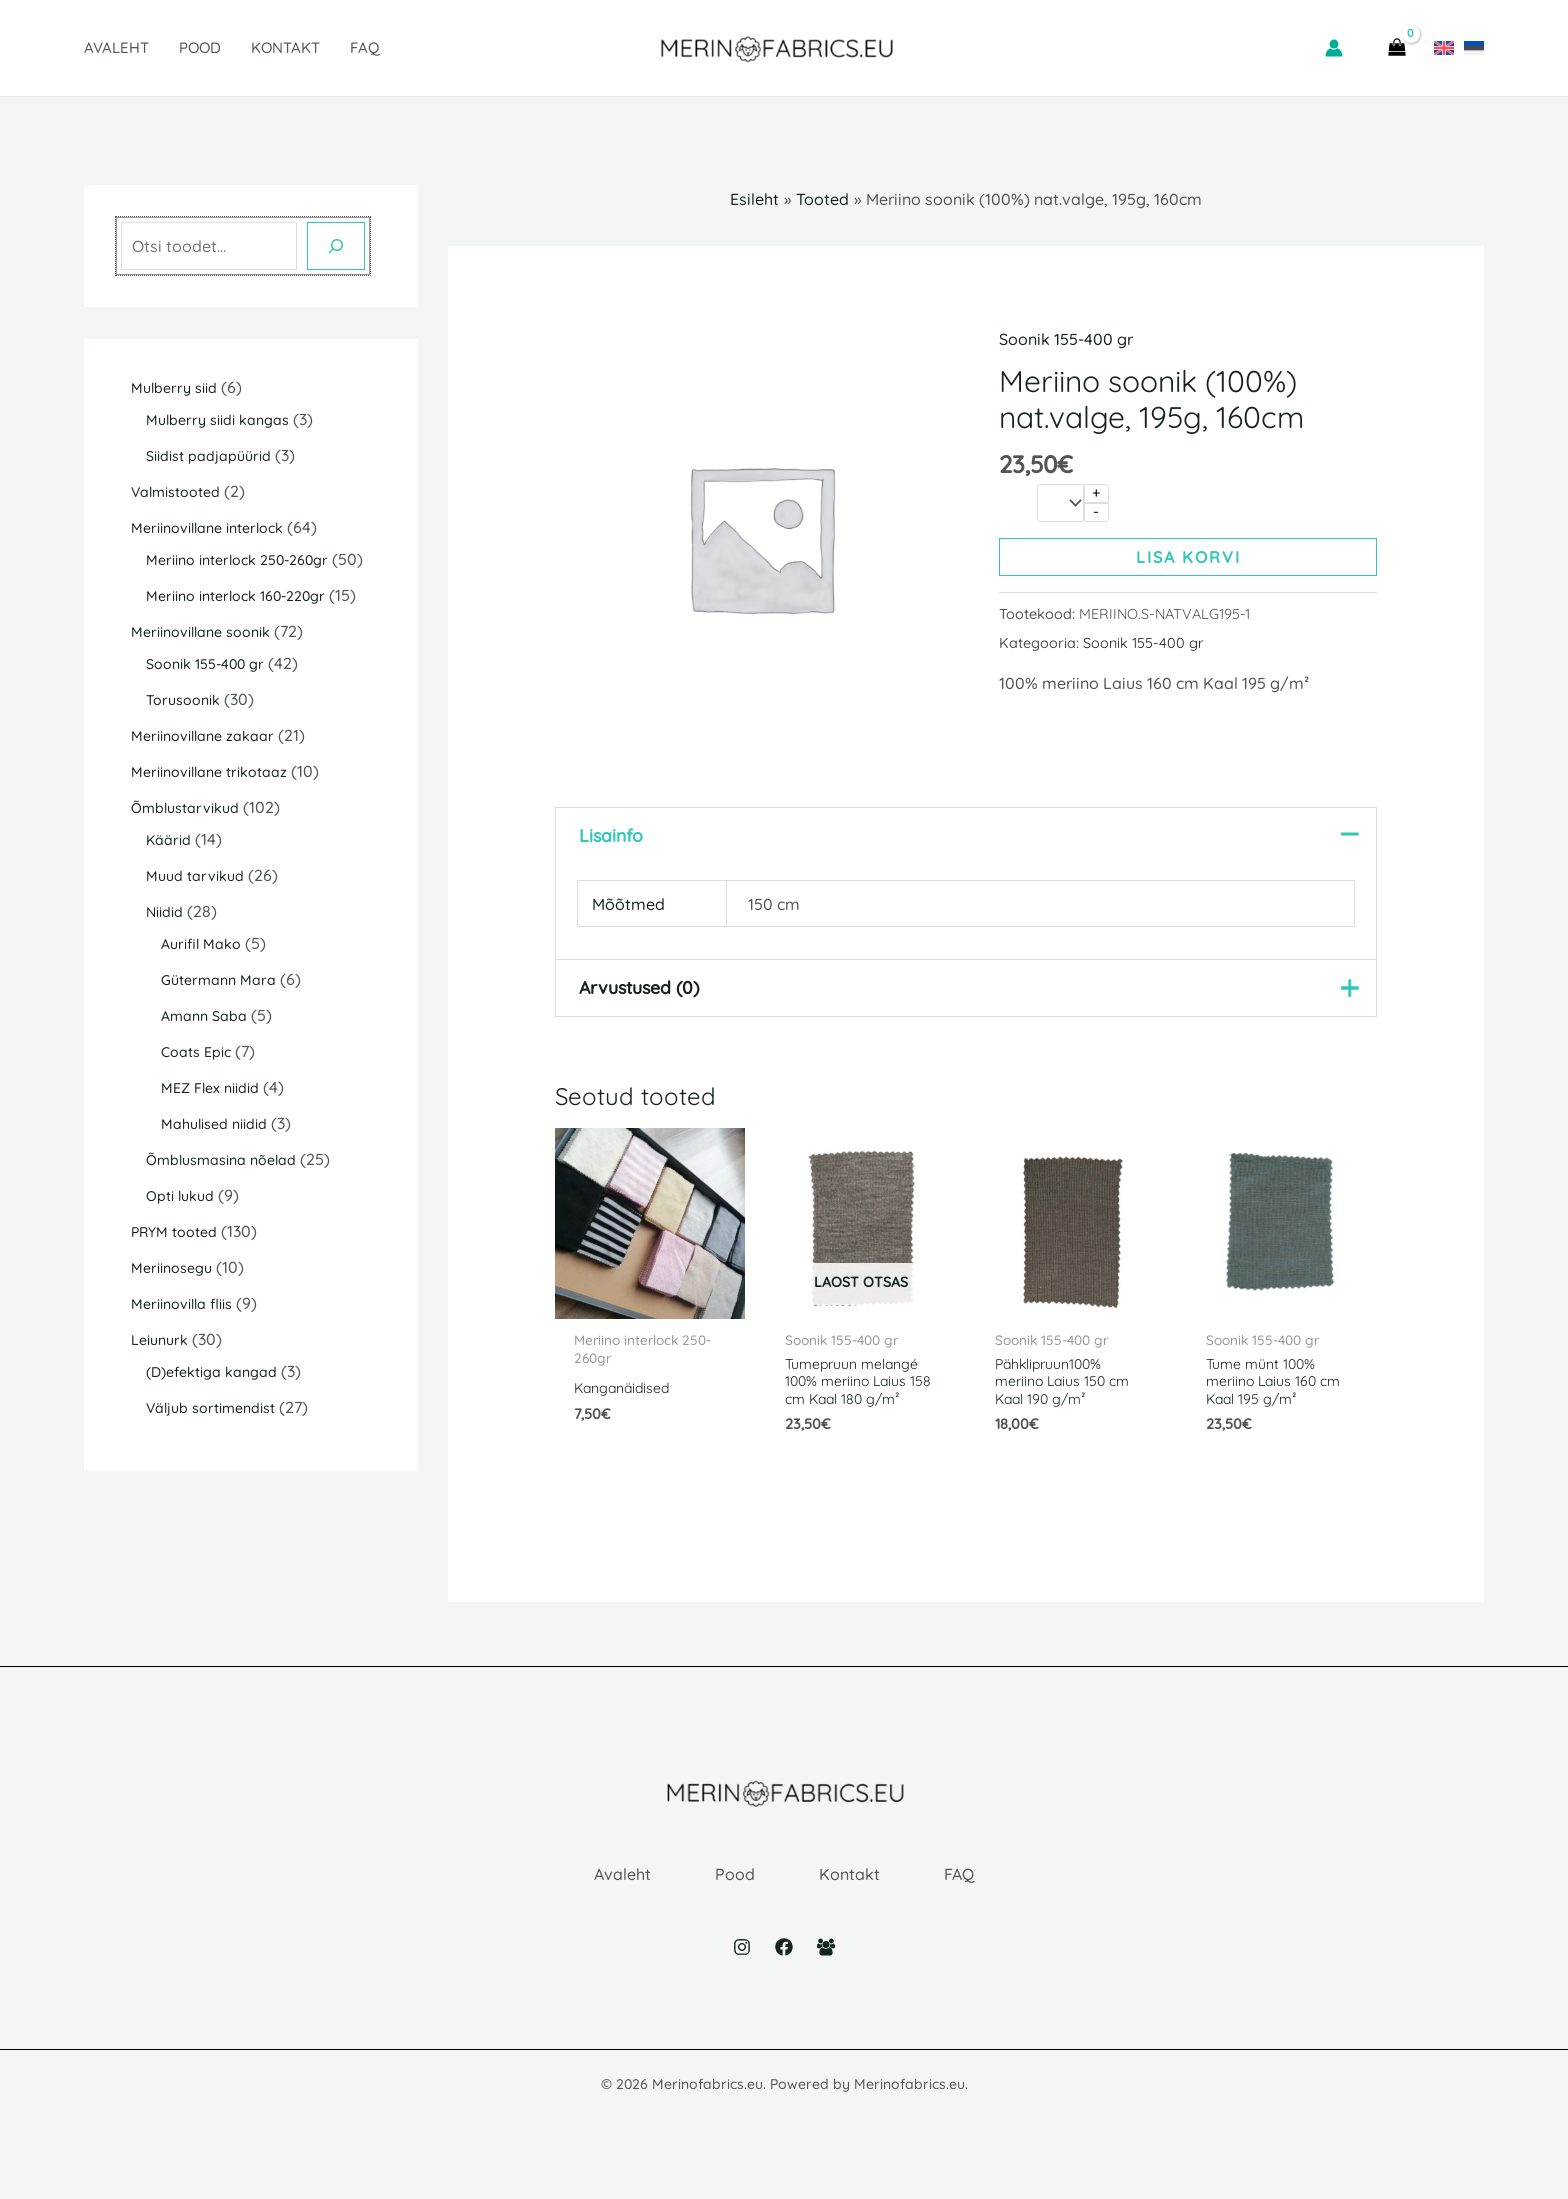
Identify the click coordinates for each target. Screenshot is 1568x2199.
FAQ (365, 47)
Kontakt (285, 47)
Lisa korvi (1188, 557)
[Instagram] (742, 1975)
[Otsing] (336, 246)
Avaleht (116, 47)
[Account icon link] (1334, 48)
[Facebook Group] (826, 1975)
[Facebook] (784, 1975)
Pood (200, 47)
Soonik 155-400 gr (1066, 339)
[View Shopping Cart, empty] (1396, 48)
